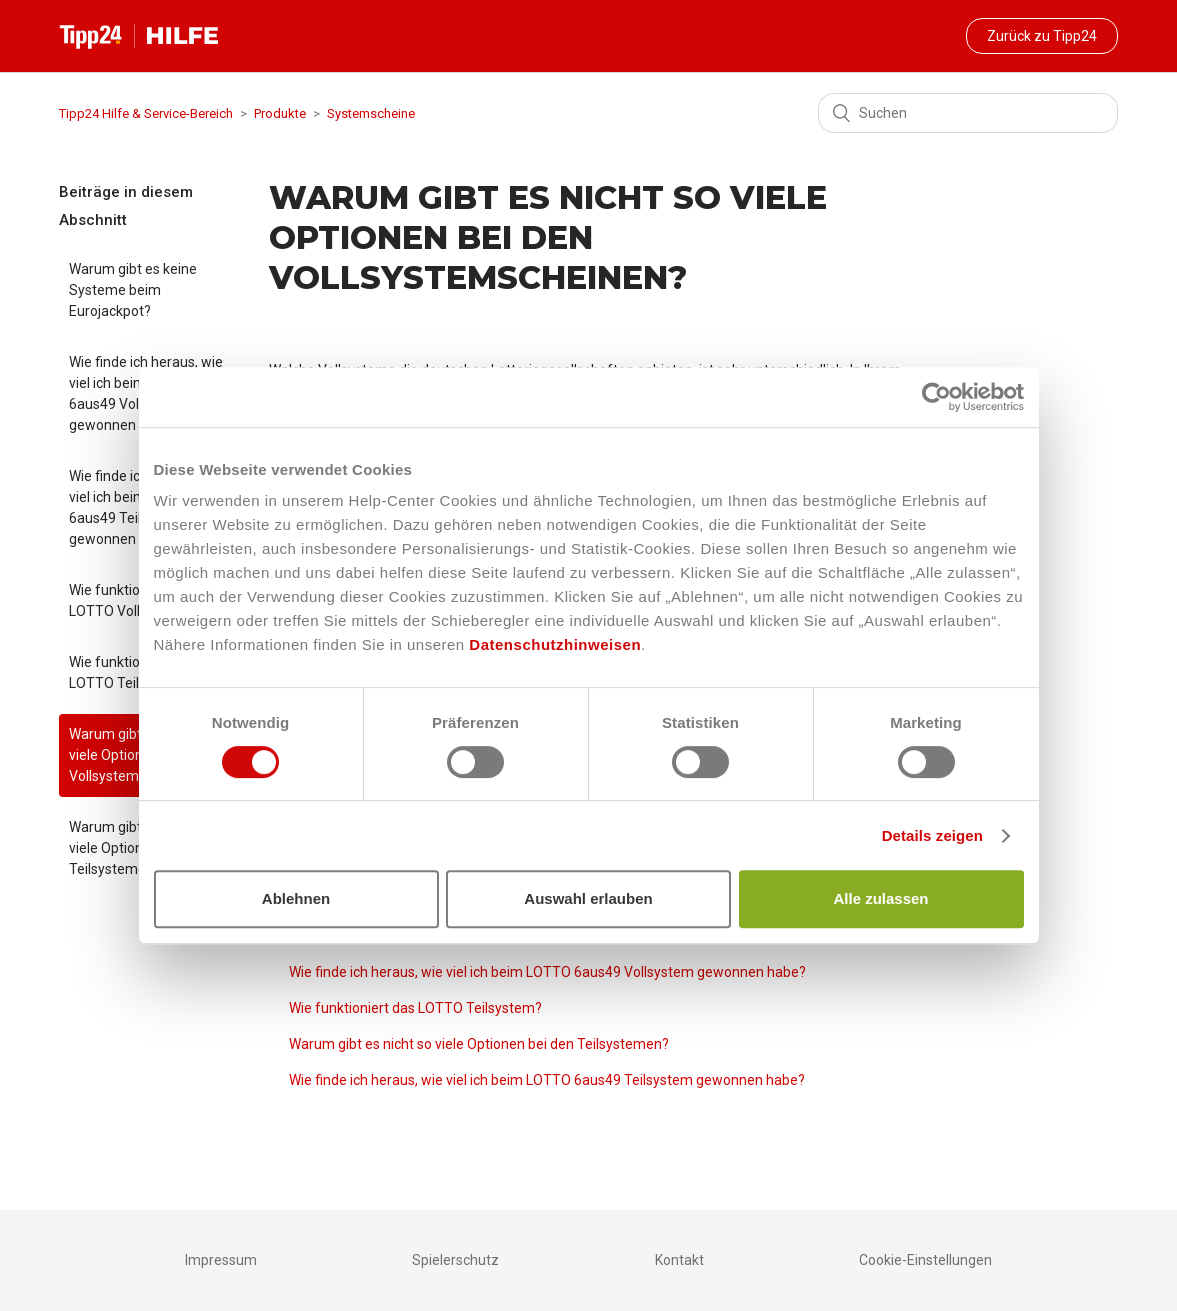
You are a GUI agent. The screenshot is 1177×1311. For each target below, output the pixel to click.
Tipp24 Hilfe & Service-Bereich (146, 113)
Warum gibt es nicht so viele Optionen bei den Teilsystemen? (479, 1044)
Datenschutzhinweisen (555, 644)
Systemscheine (371, 113)
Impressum (221, 1260)
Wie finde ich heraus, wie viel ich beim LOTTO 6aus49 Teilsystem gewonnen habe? (547, 1080)
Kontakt (679, 1260)
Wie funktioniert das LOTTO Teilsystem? (415, 1008)
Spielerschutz (455, 1260)
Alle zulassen (880, 898)
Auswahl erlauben (588, 898)
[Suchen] (968, 113)
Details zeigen (932, 835)
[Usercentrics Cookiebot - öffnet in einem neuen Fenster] (936, 397)
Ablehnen (296, 898)
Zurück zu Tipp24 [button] (1042, 36)
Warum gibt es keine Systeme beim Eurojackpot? (133, 290)
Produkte (280, 113)
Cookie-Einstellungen (925, 1260)
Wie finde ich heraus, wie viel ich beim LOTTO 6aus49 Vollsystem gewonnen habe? (547, 972)
